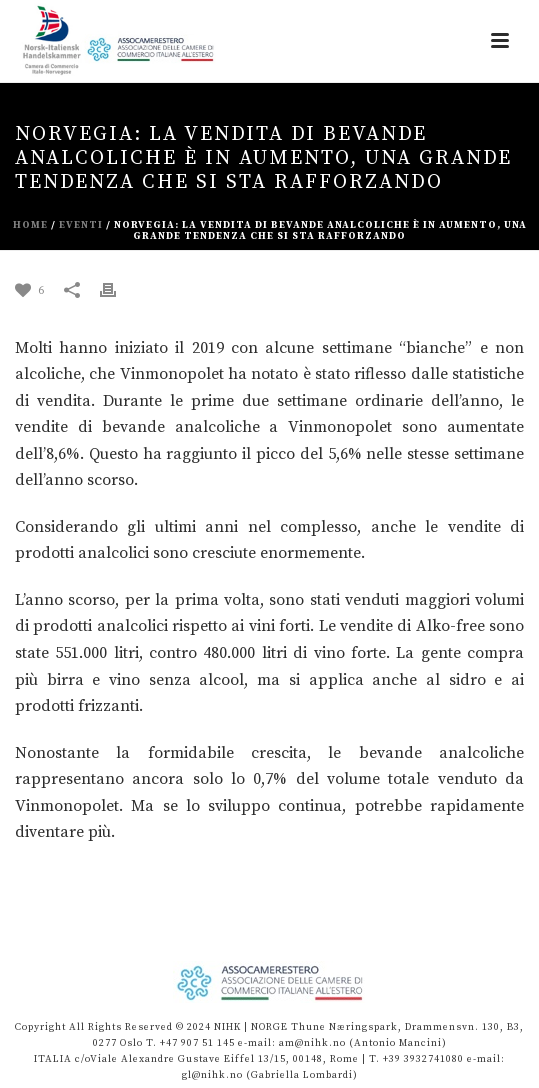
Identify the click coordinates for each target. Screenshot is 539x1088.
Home (30, 225)
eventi (81, 225)
